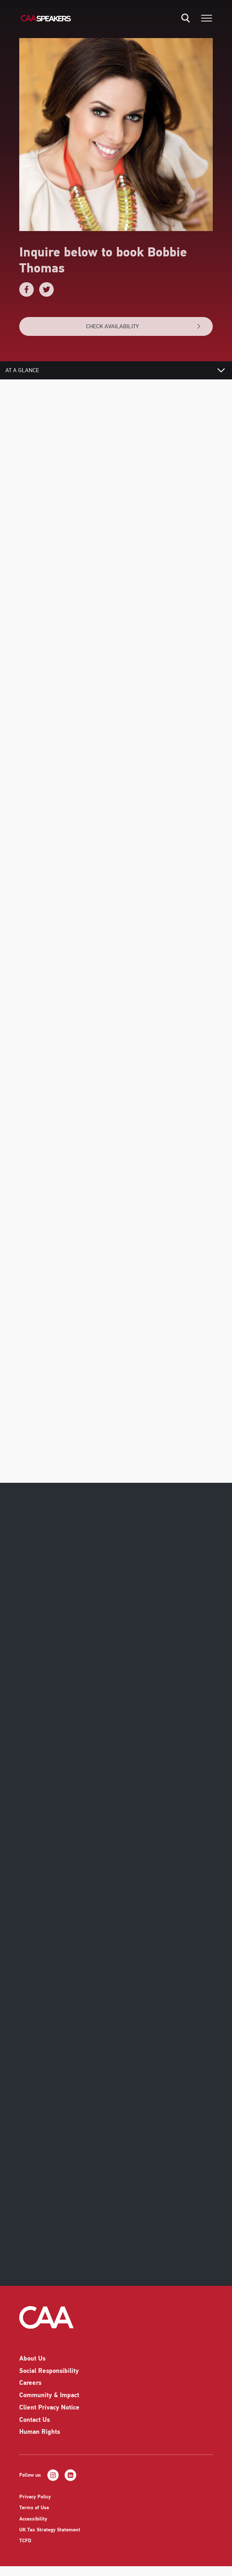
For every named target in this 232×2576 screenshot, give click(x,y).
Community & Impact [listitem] (49, 2400)
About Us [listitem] (32, 2363)
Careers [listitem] (30, 2388)
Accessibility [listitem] (33, 2524)
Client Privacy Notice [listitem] (49, 2412)
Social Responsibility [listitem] (49, 2376)
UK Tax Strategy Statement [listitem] (49, 2535)
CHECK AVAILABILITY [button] (143, 326)
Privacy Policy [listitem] (35, 2502)
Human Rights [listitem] (39, 2437)
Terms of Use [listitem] (34, 2513)
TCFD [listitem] (25, 2545)
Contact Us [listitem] (34, 2424)
